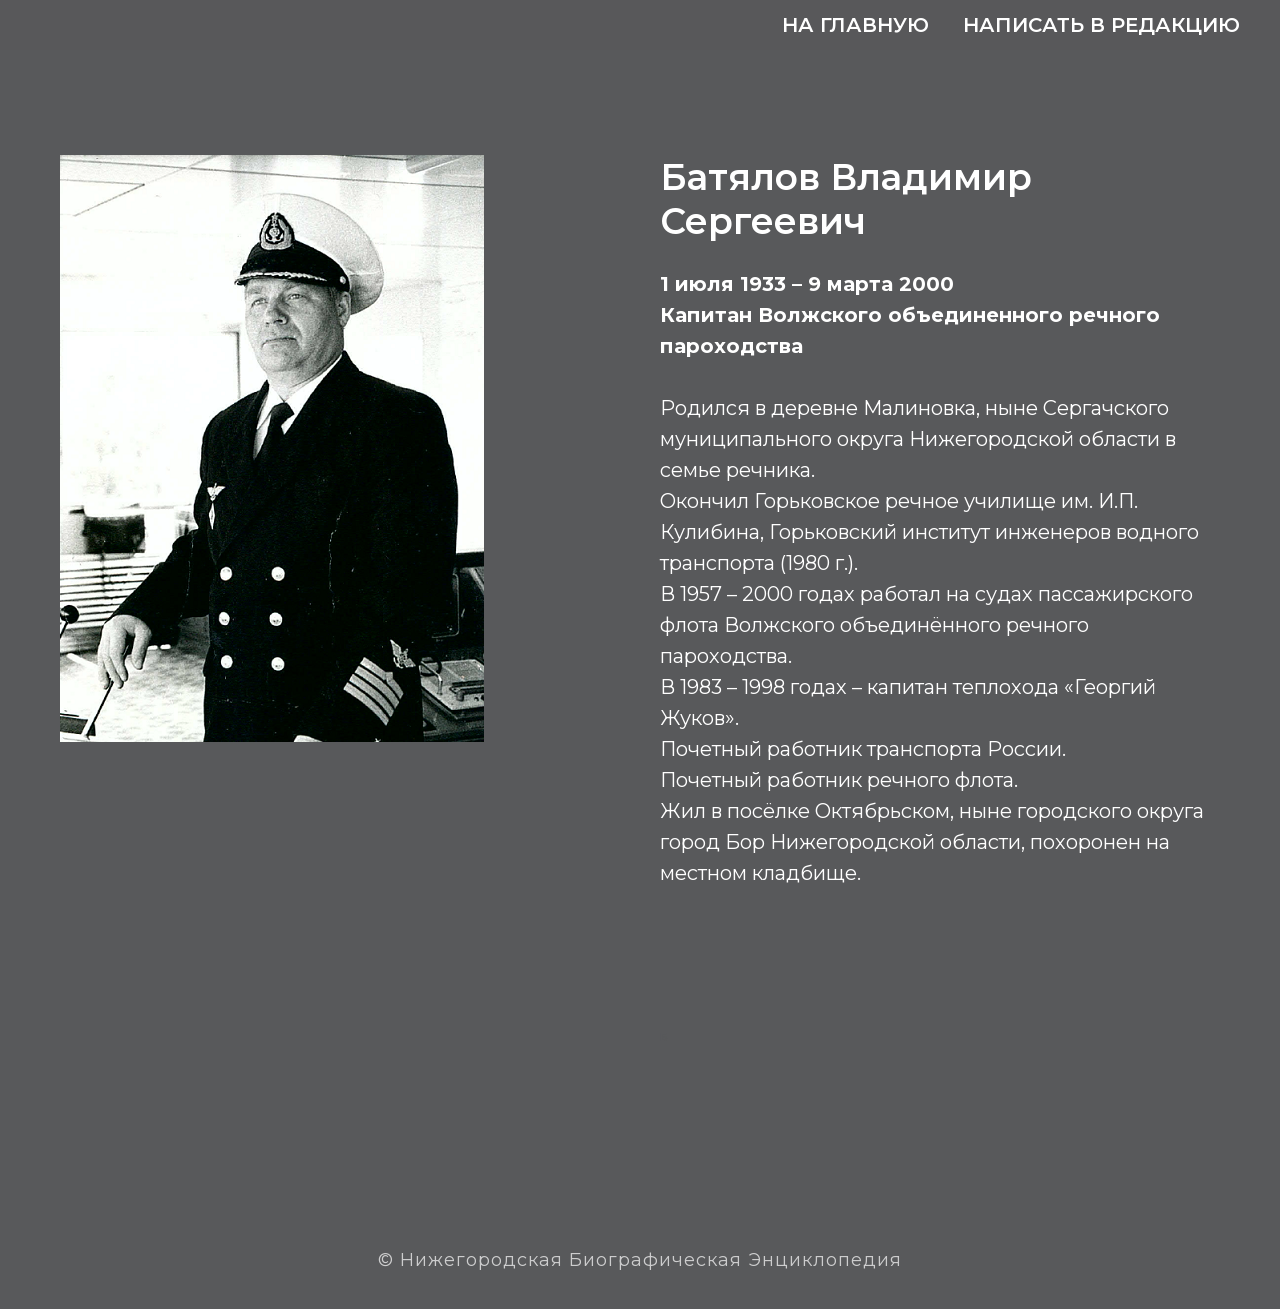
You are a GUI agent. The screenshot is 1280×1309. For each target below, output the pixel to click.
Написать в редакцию (1101, 25)
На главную (855, 25)
